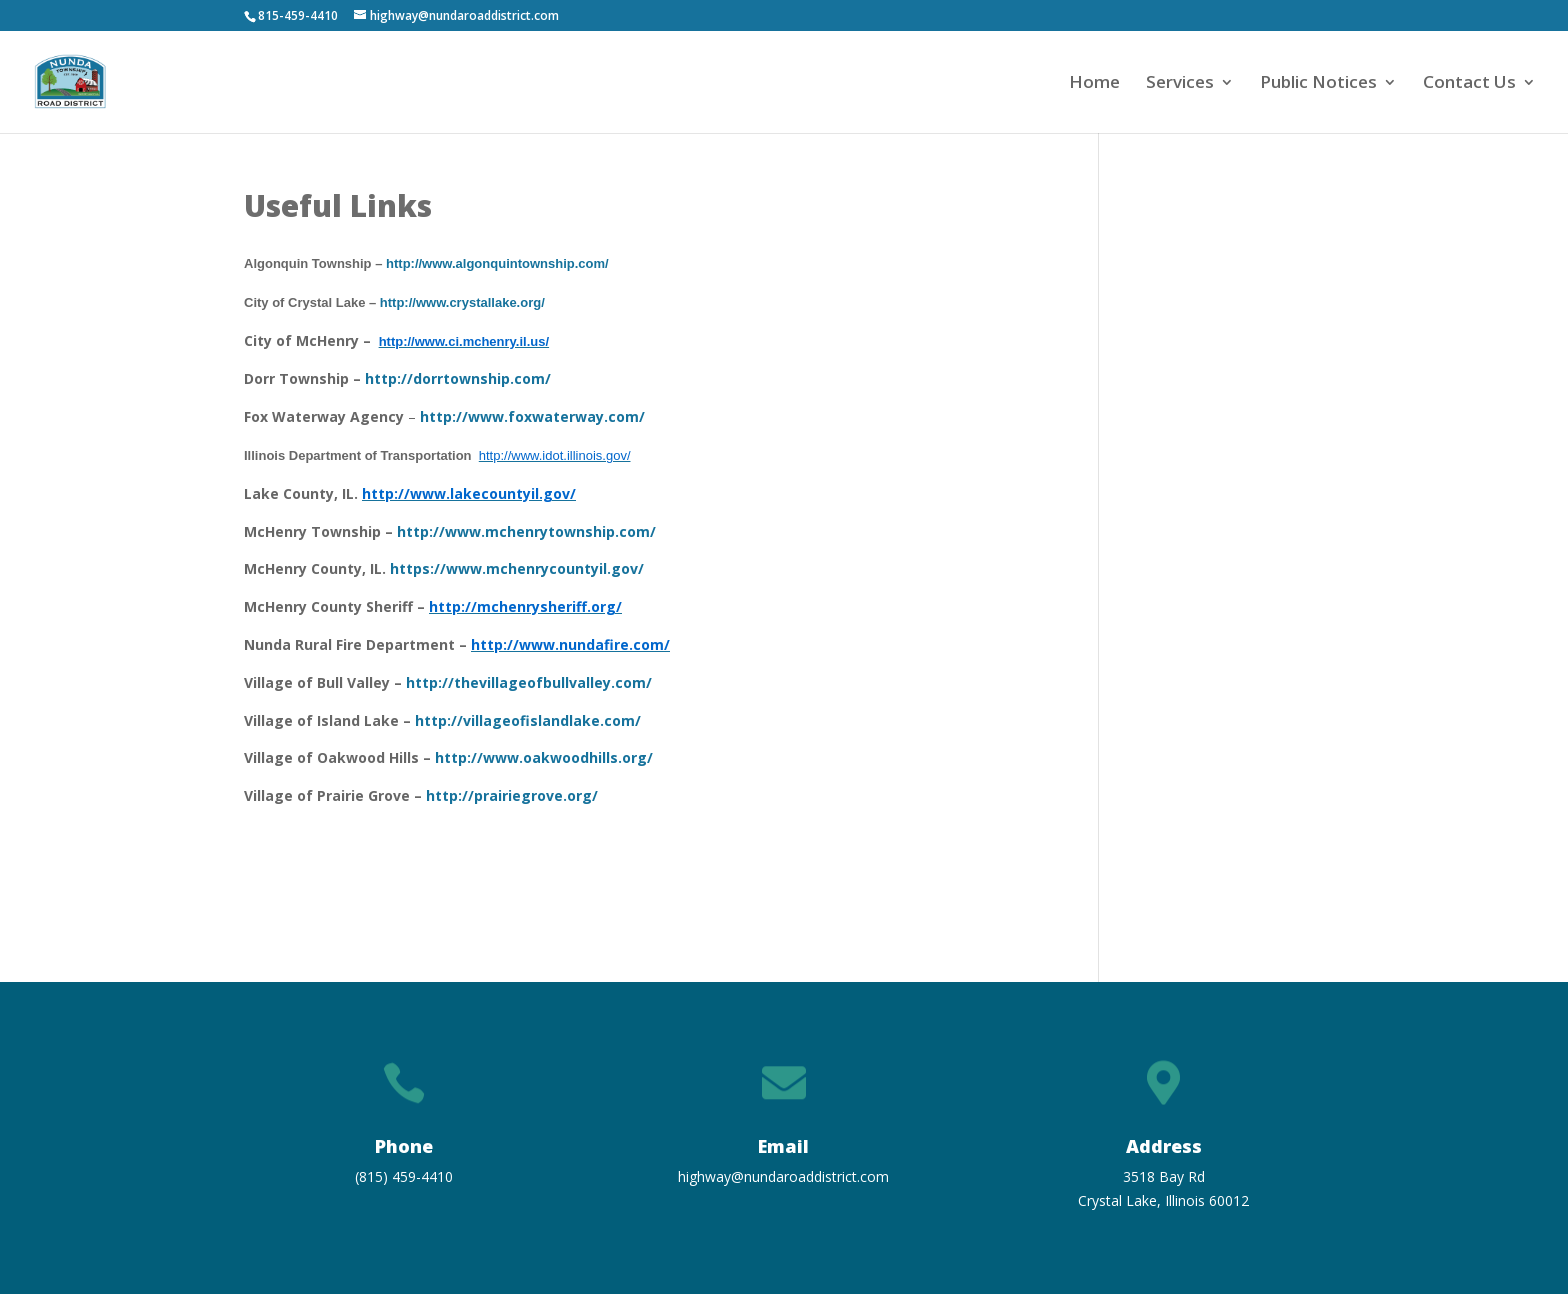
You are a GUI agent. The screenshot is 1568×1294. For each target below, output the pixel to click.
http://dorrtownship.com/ (458, 378)
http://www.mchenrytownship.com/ (524, 531)
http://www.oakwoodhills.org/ (544, 757)
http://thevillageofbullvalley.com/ (527, 682)
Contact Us (1469, 84)
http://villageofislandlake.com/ (528, 720)
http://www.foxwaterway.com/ (532, 416)
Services (1180, 84)
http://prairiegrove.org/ (512, 795)
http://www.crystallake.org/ (462, 302)
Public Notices (1318, 84)
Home (1094, 84)
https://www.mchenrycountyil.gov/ (517, 568)
